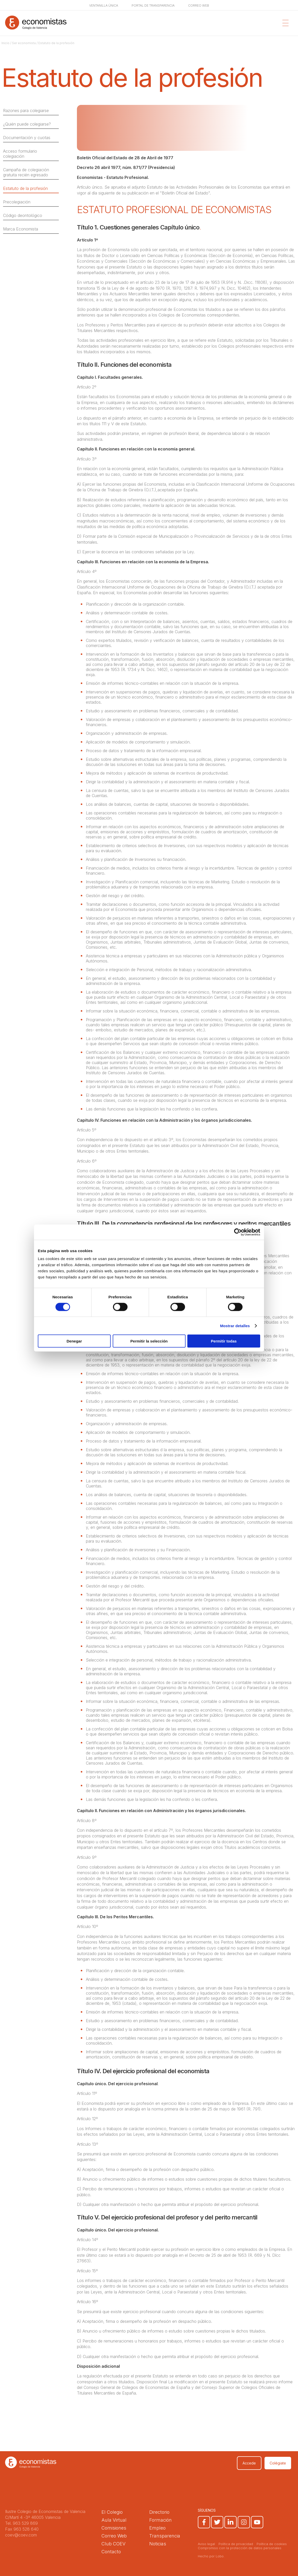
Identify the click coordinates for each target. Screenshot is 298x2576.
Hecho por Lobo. (211, 2556)
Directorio (159, 2512)
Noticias (157, 2543)
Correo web (198, 5)
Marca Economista (20, 228)
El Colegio (112, 2512)
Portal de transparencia (153, 5)
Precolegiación (16, 201)
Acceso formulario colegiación (20, 154)
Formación (160, 2520)
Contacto (111, 2551)
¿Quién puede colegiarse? (27, 124)
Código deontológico (22, 215)
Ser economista (24, 43)
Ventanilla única (103, 5)
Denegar (74, 1341)
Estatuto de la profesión (25, 188)
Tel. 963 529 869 (21, 2523)
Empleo (157, 2528)
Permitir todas (224, 1341)
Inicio (5, 43)
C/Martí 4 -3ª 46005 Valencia (33, 2517)
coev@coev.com (21, 2534)
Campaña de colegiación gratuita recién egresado (26, 172)
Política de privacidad (236, 2544)
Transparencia (164, 2535)
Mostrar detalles (235, 1325)
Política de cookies (272, 2544)
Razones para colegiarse (26, 110)
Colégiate (278, 2463)
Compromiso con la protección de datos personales (239, 2548)
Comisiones (113, 2528)
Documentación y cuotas (26, 137)
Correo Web (114, 2535)
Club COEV (113, 2543)
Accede (249, 2463)
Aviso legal (206, 2544)
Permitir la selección (149, 1341)
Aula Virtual (114, 2520)
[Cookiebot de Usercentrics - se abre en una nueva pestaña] (237, 1232)
